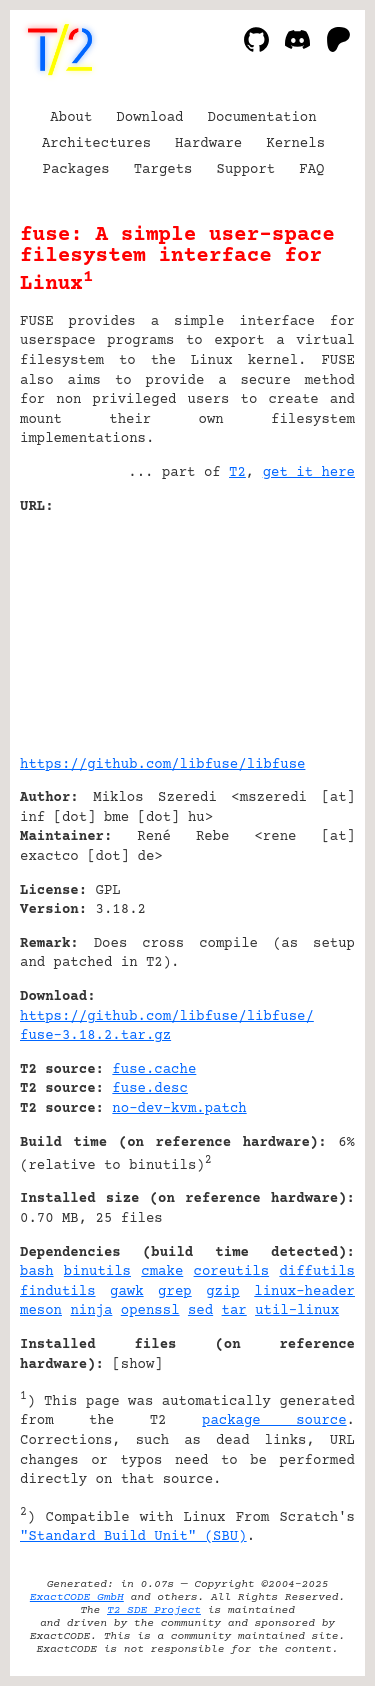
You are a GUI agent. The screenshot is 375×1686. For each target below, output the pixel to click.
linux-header (304, 1292)
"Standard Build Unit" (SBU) (133, 1537)
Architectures (96, 144)
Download (149, 118)
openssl (150, 1311)
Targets (163, 170)
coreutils (232, 1272)
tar (234, 1311)
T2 (237, 473)
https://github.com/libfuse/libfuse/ (167, 1017)
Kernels (295, 144)
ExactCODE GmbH (77, 1597)
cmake (162, 1272)
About (71, 118)
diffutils (317, 1272)
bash (37, 1272)
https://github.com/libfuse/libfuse (162, 765)
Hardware (208, 144)
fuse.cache (154, 1070)
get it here (309, 473)
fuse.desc (150, 1089)
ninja (91, 1311)
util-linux (297, 1311)
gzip (223, 1292)
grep (175, 1292)
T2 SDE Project (154, 1610)
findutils (58, 1292)
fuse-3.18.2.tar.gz (95, 1036)
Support (245, 170)
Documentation (262, 118)
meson (41, 1311)
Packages (76, 170)
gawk (127, 1292)
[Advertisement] (295, 628)
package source (274, 1421)
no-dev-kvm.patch (179, 1109)
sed (200, 1311)
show (138, 1365)
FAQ (311, 170)
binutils (97, 1272)
